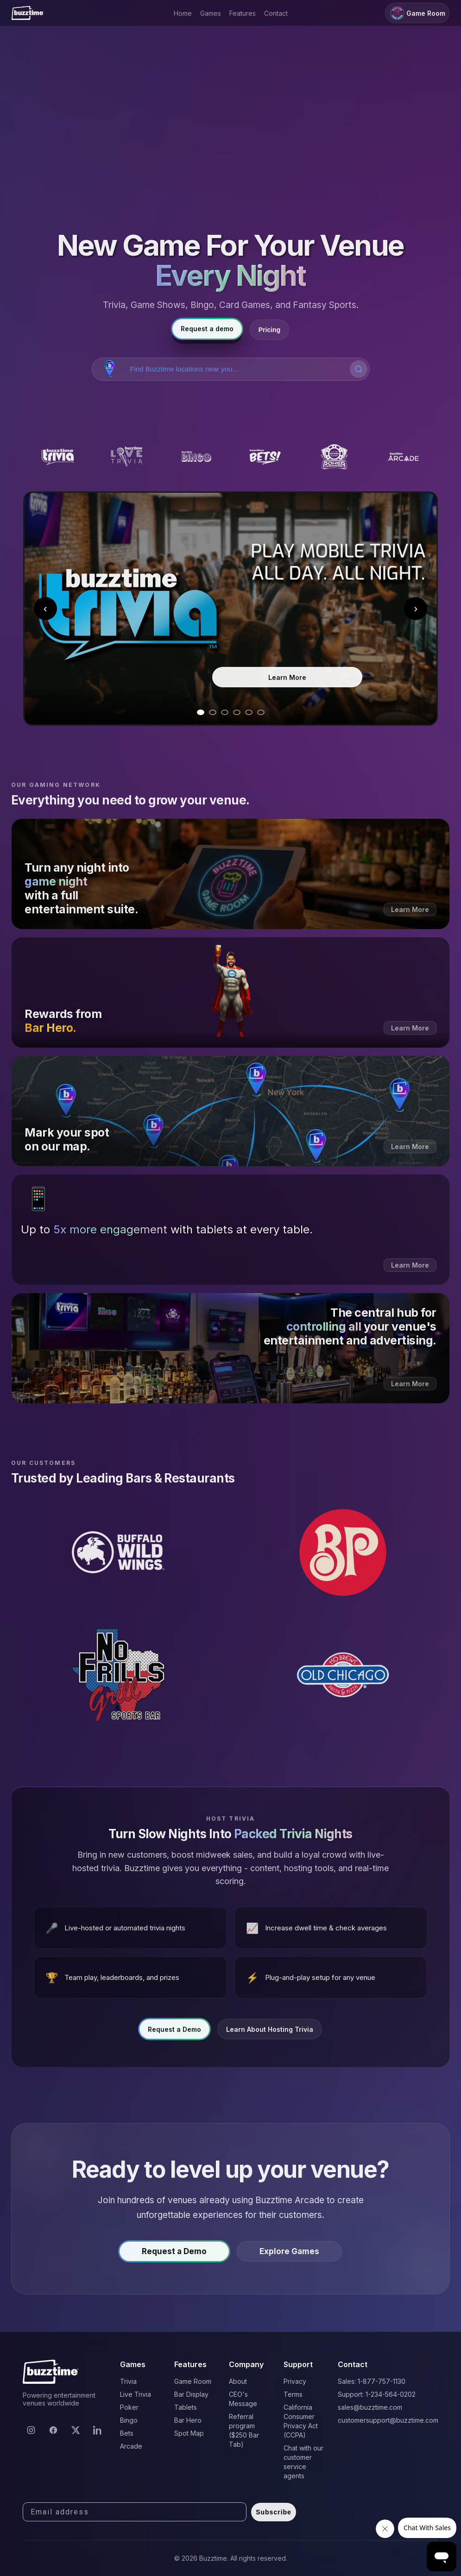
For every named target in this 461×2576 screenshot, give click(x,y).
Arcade (131, 2446)
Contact (276, 13)
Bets (126, 2433)
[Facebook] (53, 2430)
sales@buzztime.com (370, 2407)
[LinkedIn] (97, 2430)
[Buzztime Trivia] (57, 456)
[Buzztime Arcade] (403, 456)
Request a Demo (174, 2034)
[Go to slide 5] (249, 712)
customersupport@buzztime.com (388, 2420)
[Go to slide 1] (200, 712)
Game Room (417, 13)
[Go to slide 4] (236, 712)
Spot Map (189, 2433)
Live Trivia (135, 2394)
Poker (129, 2407)
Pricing (269, 329)
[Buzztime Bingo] (195, 456)
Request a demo (207, 329)
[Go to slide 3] (224, 712)
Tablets (185, 2407)
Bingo (129, 2420)
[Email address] (134, 2511)
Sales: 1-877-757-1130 (371, 2381)
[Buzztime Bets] (265, 456)
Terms (293, 2394)
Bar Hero (188, 2420)
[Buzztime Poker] (334, 456)
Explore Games (289, 2257)
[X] (75, 2430)
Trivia (128, 2381)
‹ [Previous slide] (45, 608)
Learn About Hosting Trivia (269, 2034)
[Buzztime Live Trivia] (126, 456)
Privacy (295, 2381)
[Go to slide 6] (261, 712)
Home (183, 13)
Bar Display (191, 2394)
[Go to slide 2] (212, 712)
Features (242, 13)
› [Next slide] (415, 608)
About (238, 2381)
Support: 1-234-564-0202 (377, 2394)
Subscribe (273, 2512)
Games (210, 13)
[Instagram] (31, 2430)
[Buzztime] (28, 13)
